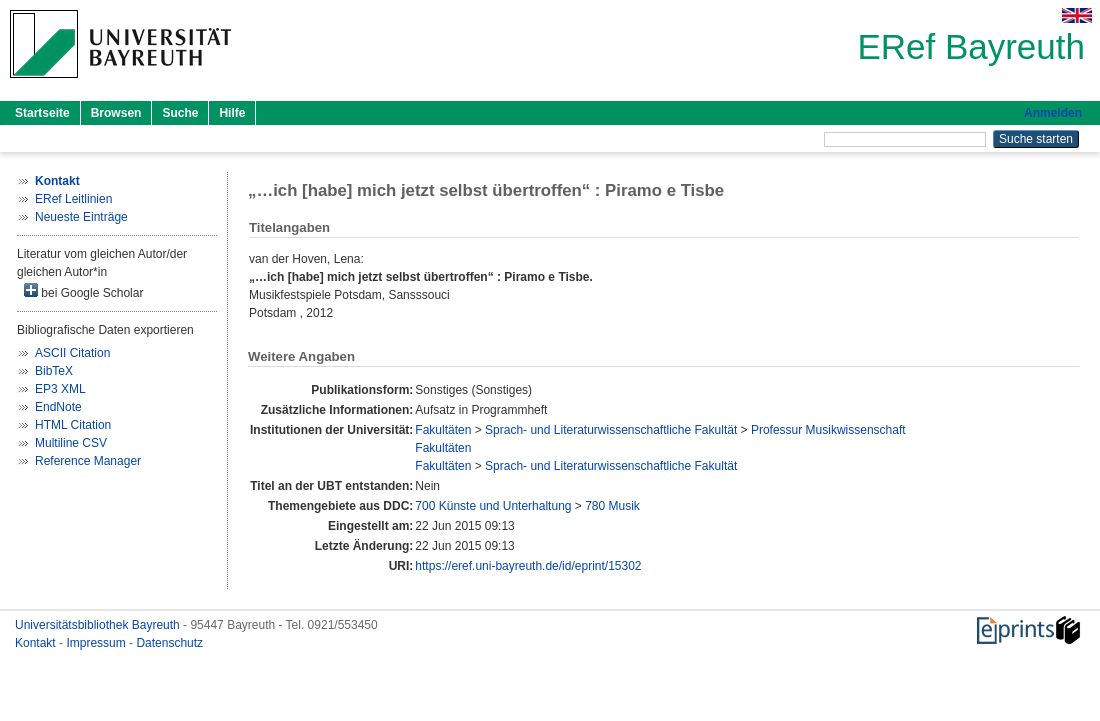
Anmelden (1053, 113)
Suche (180, 113)
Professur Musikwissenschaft (828, 430)
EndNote (58, 407)
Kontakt (37, 643)
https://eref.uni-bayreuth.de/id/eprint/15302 (528, 566)
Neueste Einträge (81, 217)
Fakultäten (443, 430)
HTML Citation (73, 425)
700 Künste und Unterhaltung (493, 506)
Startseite (42, 113)
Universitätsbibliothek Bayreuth (99, 625)
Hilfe (232, 113)
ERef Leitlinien (73, 199)
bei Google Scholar (83, 291)
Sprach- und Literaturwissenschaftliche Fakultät (611, 430)
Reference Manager (88, 461)
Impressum (97, 643)
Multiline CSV (71, 443)
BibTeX (54, 371)
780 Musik (612, 506)
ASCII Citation (72, 353)
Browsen (116, 113)
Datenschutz (169, 643)
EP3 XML (60, 389)
